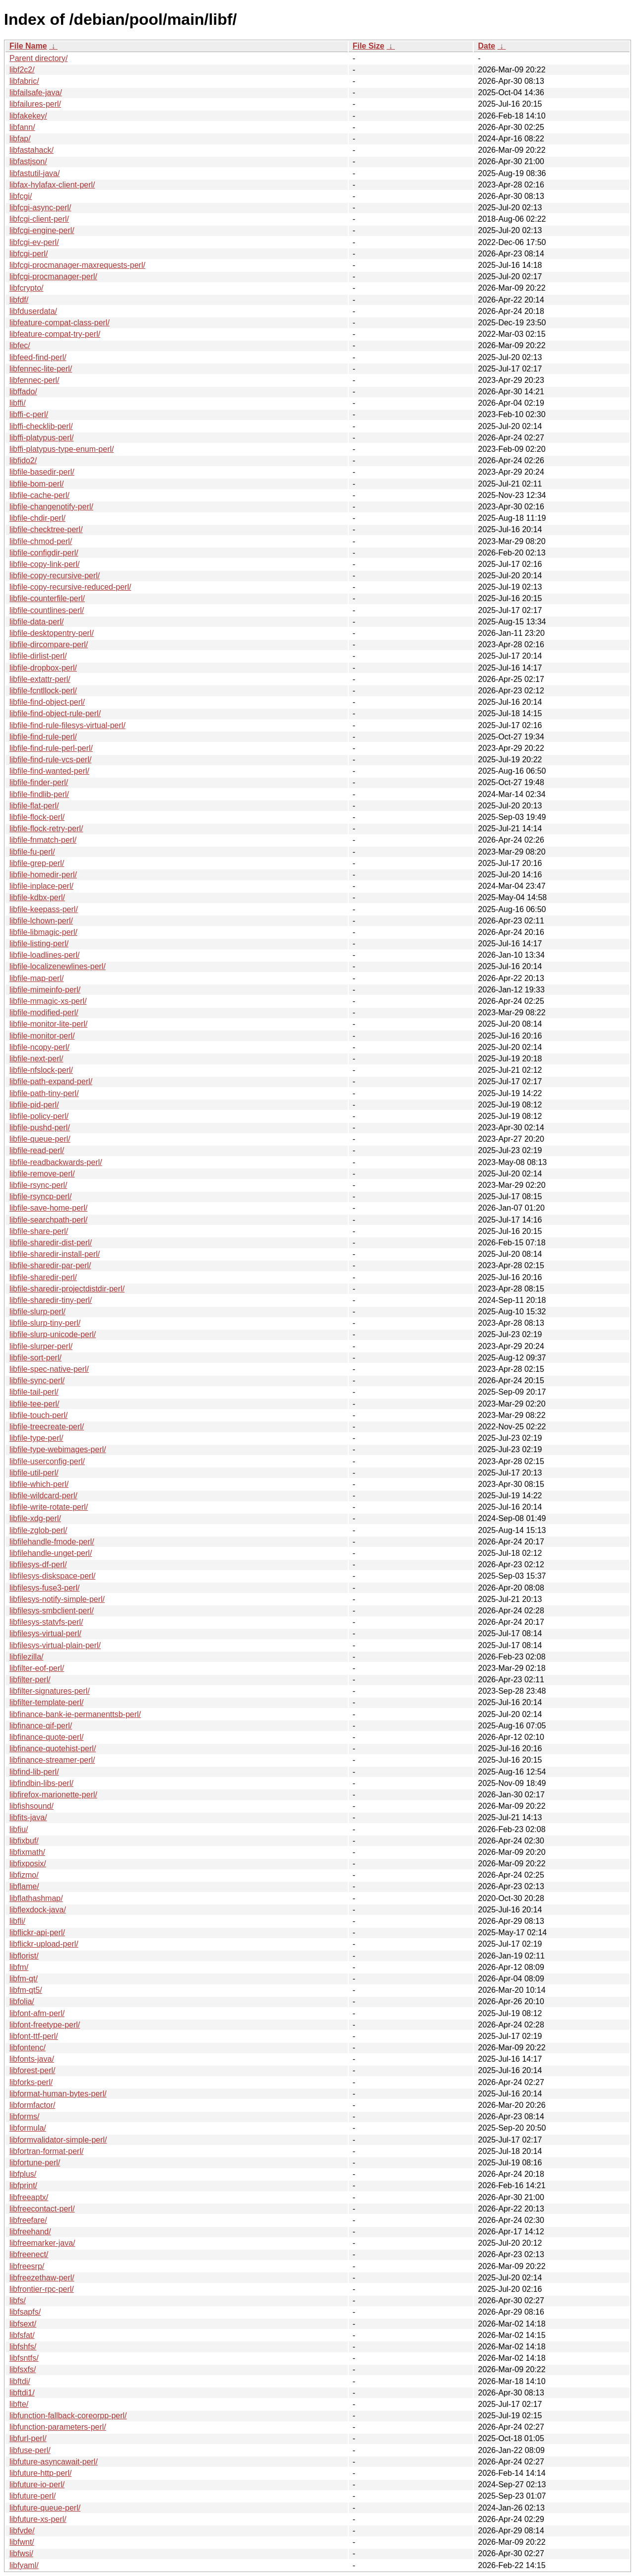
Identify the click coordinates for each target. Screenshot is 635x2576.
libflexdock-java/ (37, 1909)
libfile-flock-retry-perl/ (46, 828)
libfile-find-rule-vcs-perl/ (50, 759)
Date (486, 46)
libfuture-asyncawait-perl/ (53, 2461)
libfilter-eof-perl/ (36, 1668)
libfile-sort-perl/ (35, 1357)
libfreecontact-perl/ (42, 2209)
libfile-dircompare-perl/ (48, 644)
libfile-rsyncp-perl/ (40, 1196)
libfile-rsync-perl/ (38, 1185)
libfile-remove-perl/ (42, 1173)
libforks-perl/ (31, 2082)
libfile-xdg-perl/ (35, 1518)
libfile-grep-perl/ (36, 863)
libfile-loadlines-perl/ (44, 955)
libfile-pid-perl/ (34, 1105)
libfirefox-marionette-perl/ (53, 1794)
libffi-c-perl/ (28, 414)
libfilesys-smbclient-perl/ (51, 1610)
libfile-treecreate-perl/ (46, 1426)
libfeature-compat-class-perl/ (59, 322)
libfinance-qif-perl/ (40, 1725)
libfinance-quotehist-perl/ (52, 1748)
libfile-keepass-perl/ (43, 909)
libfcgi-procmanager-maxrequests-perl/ (77, 265)
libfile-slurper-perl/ (40, 1346)
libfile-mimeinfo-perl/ (44, 989)
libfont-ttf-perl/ (33, 2036)
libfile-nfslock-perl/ (41, 1070)
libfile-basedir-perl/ (41, 472)
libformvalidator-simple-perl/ (58, 2140)
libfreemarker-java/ (42, 2243)
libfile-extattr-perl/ (39, 679)
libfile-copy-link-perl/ (44, 564)
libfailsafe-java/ (35, 92)
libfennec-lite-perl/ (40, 369)
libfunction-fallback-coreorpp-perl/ (68, 2415)
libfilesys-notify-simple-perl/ (57, 1599)
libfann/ (22, 127)
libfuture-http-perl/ (40, 2473)
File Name (28, 46)
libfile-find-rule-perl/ (43, 737)
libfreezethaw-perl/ (41, 2277)
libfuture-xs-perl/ (37, 2519)
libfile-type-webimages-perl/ (57, 1449)
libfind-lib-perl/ (34, 1772)
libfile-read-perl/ (36, 1150)
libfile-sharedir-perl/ (43, 1277)
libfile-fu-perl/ (32, 852)
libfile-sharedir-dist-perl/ (50, 1242)
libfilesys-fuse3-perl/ (44, 1588)
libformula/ (27, 2128)
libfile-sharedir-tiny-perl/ (50, 1300)
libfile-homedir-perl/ (43, 874)
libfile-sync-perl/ (36, 1380)
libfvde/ (22, 2530)
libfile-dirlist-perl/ (38, 656)
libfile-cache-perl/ (39, 495)
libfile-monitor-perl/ (42, 1036)
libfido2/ (23, 460)
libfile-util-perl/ (34, 1473)
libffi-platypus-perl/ (41, 437)
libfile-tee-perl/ (34, 1404)
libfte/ (18, 2404)
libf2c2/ (22, 69)
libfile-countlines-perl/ (46, 610)
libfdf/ (18, 300)
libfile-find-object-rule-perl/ (55, 713)
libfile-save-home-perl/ (48, 1208)
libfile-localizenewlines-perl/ (57, 966)
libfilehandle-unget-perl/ (50, 1553)
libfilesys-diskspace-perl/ (52, 1576)
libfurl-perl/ (28, 2438)
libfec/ (19, 345)
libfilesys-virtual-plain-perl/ (55, 1645)
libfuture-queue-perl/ (44, 2508)
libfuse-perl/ (30, 2450)
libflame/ (24, 1886)
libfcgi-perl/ (28, 253)
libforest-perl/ (32, 2070)
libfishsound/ (31, 1806)
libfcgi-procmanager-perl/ (53, 276)
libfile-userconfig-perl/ (47, 1461)
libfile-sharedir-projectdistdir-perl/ (67, 1289)
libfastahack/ (31, 150)
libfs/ (17, 2300)
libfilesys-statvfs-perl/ (46, 1622)
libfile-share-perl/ (38, 1231)
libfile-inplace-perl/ (41, 886)
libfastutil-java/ (34, 173)
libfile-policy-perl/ (38, 1116)
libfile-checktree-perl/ (46, 529)
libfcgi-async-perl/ (40, 207)
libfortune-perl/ (34, 2162)
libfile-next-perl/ (36, 1058)
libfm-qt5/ (25, 1990)
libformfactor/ (32, 2105)
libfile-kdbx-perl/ (37, 897)
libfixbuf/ (24, 1841)
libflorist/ (24, 1956)
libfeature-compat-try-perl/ (54, 334)
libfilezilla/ (26, 1657)
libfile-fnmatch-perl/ (42, 840)
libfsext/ (22, 2324)
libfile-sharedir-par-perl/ (50, 1265)
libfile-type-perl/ (36, 1438)
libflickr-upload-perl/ (43, 1944)
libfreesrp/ (26, 2266)
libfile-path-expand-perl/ (50, 1081)
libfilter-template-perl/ (46, 1702)
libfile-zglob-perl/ (38, 1530)
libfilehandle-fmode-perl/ (51, 1541)
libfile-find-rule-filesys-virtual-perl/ (67, 725)
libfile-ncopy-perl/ (39, 1047)
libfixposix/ (27, 1863)
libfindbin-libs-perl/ (41, 1783)
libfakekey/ (28, 116)
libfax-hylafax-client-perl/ (52, 185)
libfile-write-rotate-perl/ (48, 1507)
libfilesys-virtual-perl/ (45, 1633)
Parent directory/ (38, 58)
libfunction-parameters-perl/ (57, 2427)
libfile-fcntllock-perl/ (43, 690)
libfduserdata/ (33, 311)
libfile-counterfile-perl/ (47, 598)
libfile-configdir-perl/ (43, 553)
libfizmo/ (24, 1875)
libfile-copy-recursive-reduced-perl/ (70, 587)
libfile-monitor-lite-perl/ (48, 1024)
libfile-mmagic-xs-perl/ (48, 1001)
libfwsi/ (21, 2553)
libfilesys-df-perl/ (38, 1564)
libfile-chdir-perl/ (37, 518)
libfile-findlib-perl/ (39, 794)
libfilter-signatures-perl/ (49, 1691)
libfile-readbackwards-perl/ (55, 1162)
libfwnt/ (21, 2542)
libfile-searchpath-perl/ (48, 1220)
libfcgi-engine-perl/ (41, 230)
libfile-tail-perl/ (34, 1392)
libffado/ (23, 391)
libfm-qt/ (23, 1978)
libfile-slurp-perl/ (37, 1311)
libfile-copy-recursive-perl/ (54, 575)
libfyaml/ (24, 2565)
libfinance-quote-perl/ (46, 1737)
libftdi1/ (22, 2393)
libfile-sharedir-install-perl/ (54, 1254)
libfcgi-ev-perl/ (34, 242)
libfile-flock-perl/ (36, 817)
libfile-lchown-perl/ (41, 921)
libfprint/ (23, 2185)
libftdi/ (19, 2381)
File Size (368, 46)
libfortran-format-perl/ (46, 2151)
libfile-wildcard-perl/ (43, 1495)
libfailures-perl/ (35, 104)
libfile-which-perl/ (38, 1484)
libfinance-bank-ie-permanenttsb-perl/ (75, 1714)
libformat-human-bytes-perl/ (58, 2093)
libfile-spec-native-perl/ (49, 1369)
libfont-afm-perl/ (36, 2013)
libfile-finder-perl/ (38, 782)
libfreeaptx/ (28, 2197)
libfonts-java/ (31, 2059)
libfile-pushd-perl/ (39, 1127)
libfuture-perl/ (32, 2496)
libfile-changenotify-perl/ (51, 506)
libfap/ (20, 138)
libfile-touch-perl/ (38, 1415)
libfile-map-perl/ (36, 978)
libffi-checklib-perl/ (41, 426)
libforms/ (24, 2116)
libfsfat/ (22, 2335)
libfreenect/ (28, 2254)
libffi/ (17, 403)
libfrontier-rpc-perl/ (41, 2289)
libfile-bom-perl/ (36, 484)
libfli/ (17, 1921)
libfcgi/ (20, 196)
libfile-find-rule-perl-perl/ (51, 748)
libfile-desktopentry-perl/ (51, 633)
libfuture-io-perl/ (36, 2484)
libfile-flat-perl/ (34, 805)
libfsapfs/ (25, 2312)
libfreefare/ (28, 2220)
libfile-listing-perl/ (38, 943)
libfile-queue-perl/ (39, 1139)
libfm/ (18, 1967)
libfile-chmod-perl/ (40, 541)
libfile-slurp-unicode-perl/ (52, 1334)
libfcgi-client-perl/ (39, 219)
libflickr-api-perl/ (37, 1932)
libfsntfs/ (24, 2358)
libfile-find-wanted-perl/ (49, 771)
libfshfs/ (22, 2346)
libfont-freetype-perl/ (44, 2025)
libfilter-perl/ (30, 1679)
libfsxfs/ (22, 2369)
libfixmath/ (27, 1852)
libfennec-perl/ (34, 380)
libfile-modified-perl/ (43, 1012)
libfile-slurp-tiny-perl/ (44, 1323)
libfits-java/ (28, 1817)
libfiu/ (18, 1829)
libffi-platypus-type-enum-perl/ (61, 449)
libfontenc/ (27, 2047)
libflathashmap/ (36, 1898)
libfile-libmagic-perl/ (43, 932)
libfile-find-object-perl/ (47, 702)
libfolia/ (21, 2001)
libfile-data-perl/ (36, 621)
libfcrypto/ (26, 288)
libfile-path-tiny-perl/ (44, 1093)
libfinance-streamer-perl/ (52, 1760)
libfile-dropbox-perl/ (43, 668)
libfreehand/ (30, 2231)
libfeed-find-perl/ (37, 357)
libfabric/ (24, 81)
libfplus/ (22, 2174)
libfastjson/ (28, 161)
